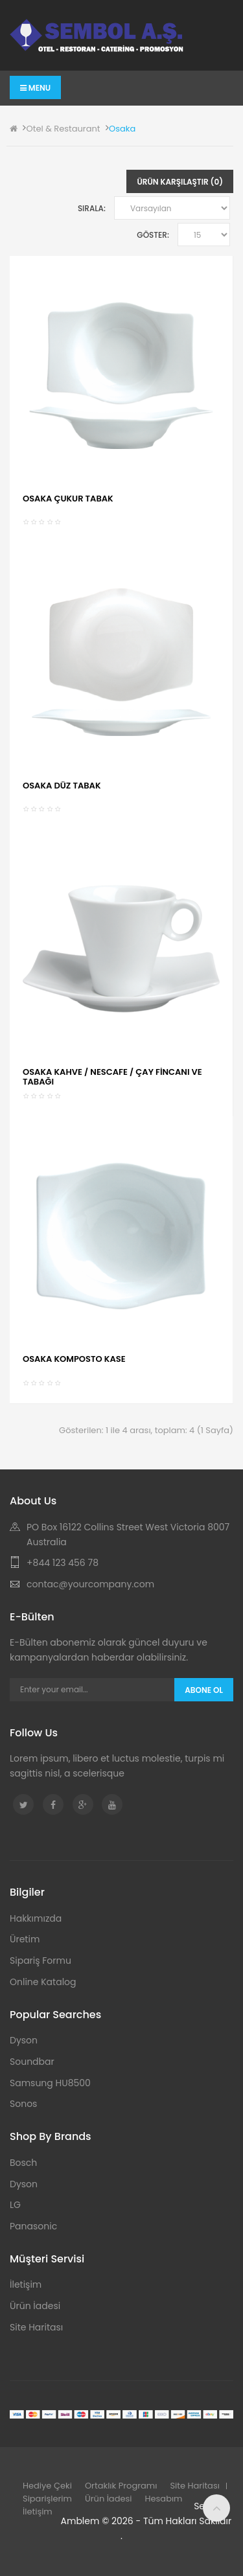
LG (15, 2204)
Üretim (25, 1939)
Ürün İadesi (35, 2305)
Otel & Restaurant (63, 128)
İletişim (25, 2284)
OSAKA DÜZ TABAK (62, 785)
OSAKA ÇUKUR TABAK (68, 498)
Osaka (122, 128)
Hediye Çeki (47, 2485)
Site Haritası (36, 2327)
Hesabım (164, 2498)
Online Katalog (43, 1981)
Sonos (23, 2103)
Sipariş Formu (40, 1960)
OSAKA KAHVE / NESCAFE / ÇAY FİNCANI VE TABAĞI (112, 1076)
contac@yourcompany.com (90, 1584)
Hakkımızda (36, 1918)
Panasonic (33, 2226)
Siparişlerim (47, 2498)
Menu (35, 87)
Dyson (24, 2040)
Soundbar (32, 2061)
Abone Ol (204, 1690)
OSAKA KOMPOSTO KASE (74, 1359)
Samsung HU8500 (50, 2082)
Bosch (23, 2162)
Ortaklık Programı (121, 2485)
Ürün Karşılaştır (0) (180, 181)
